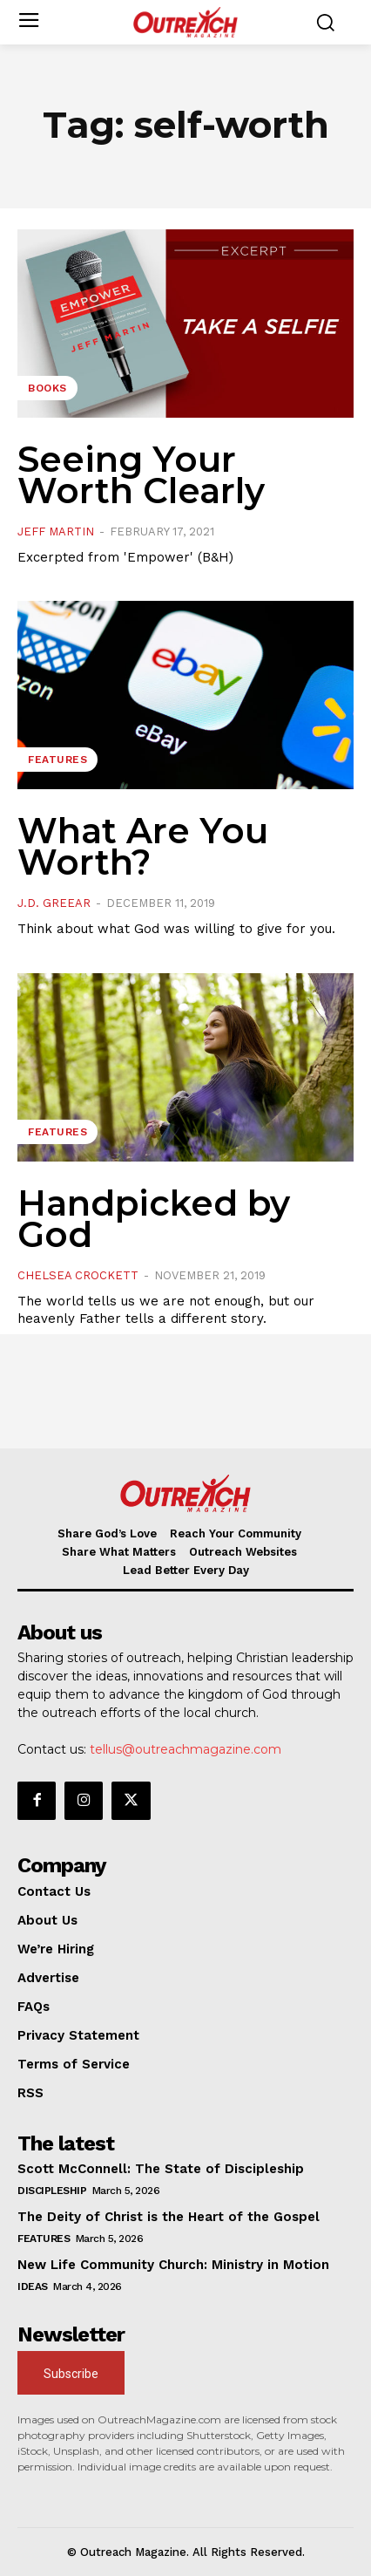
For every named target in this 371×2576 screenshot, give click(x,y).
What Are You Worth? (142, 846)
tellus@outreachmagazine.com (185, 1749)
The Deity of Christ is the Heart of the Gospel (168, 2217)
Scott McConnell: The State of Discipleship (160, 2169)
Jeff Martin (55, 531)
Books (47, 388)
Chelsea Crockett (77, 1275)
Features (57, 759)
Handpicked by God (153, 1219)
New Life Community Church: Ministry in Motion (173, 2265)
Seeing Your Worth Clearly (141, 475)
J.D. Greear (54, 903)
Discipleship (51, 2190)
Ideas (32, 2286)
